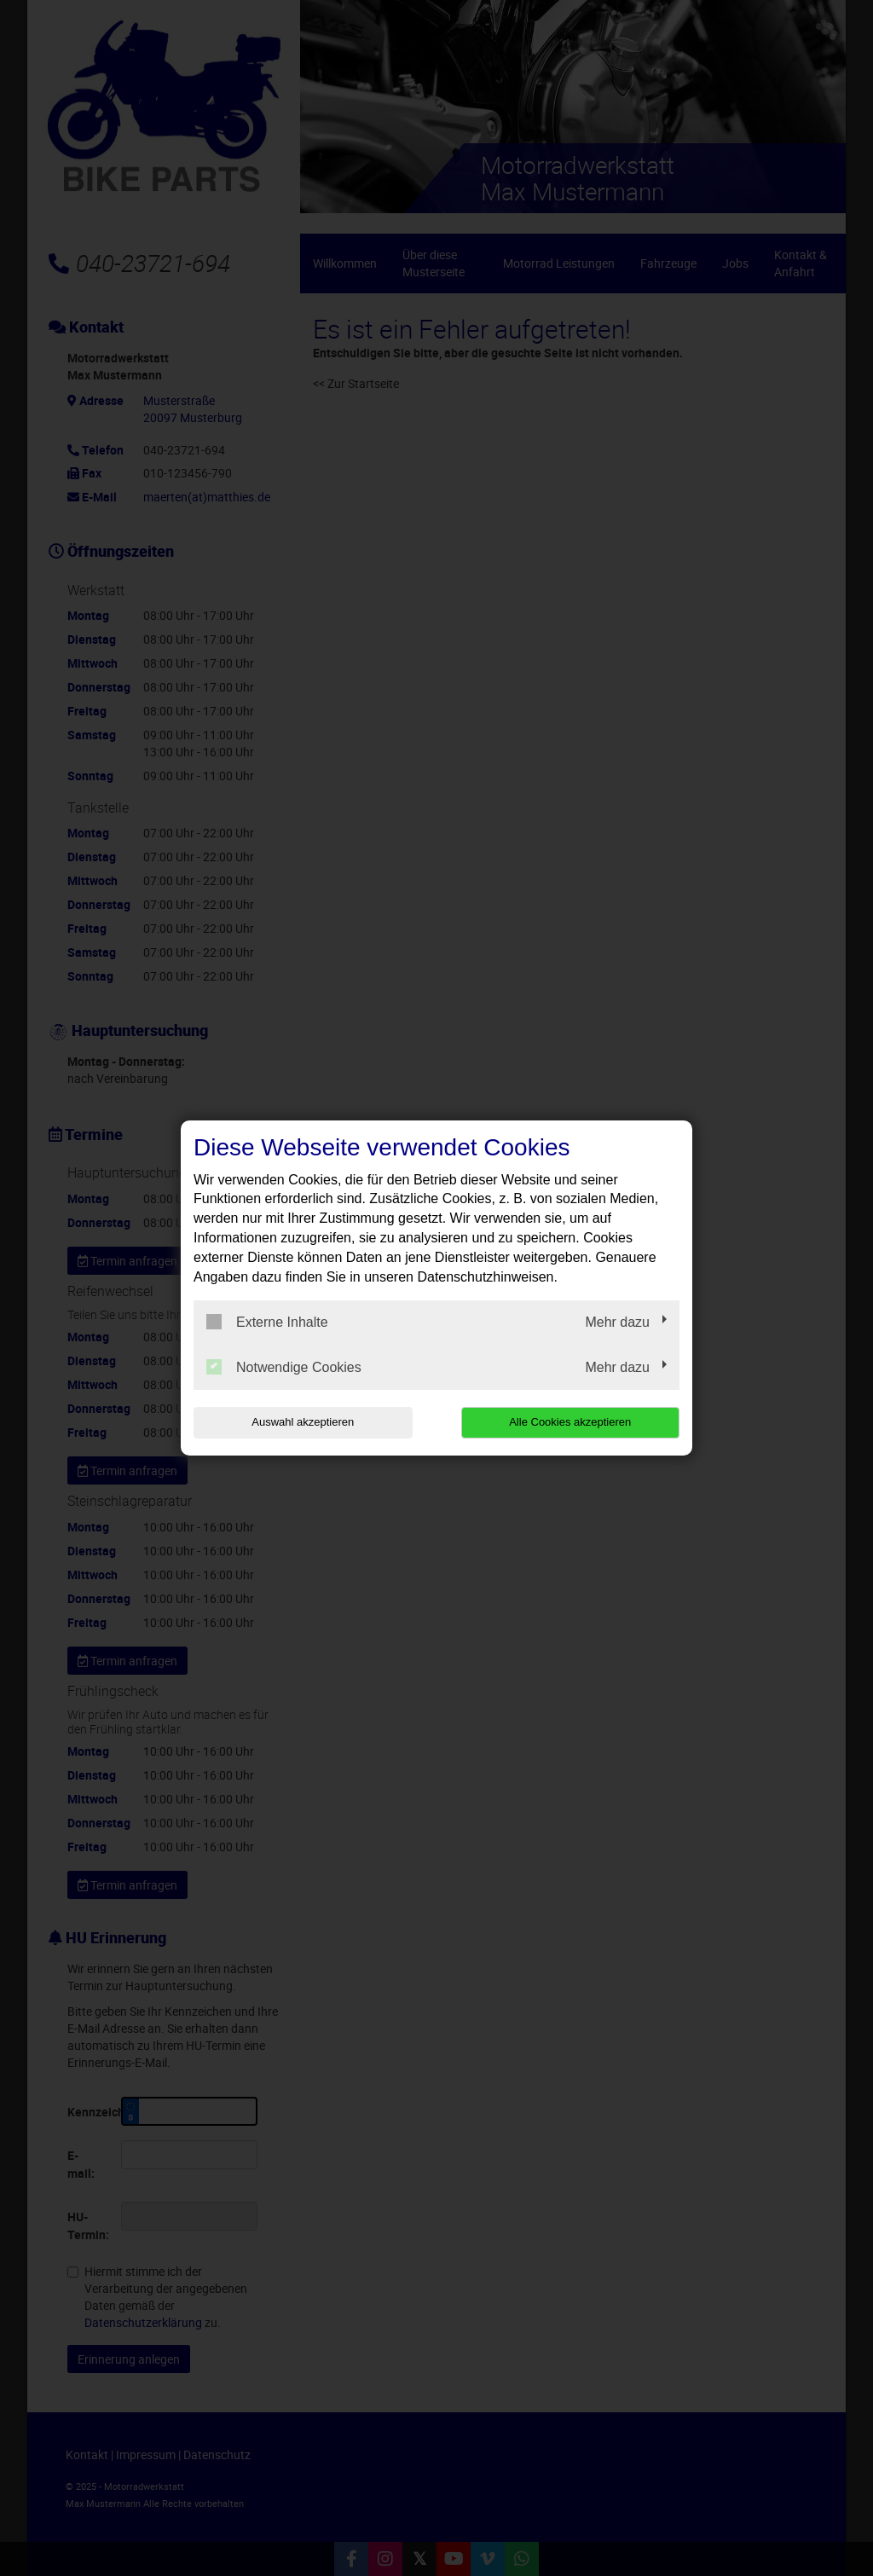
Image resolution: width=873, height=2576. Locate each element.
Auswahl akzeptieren (302, 1421)
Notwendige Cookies (283, 1367)
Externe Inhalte (267, 1321)
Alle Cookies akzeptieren (570, 1421)
